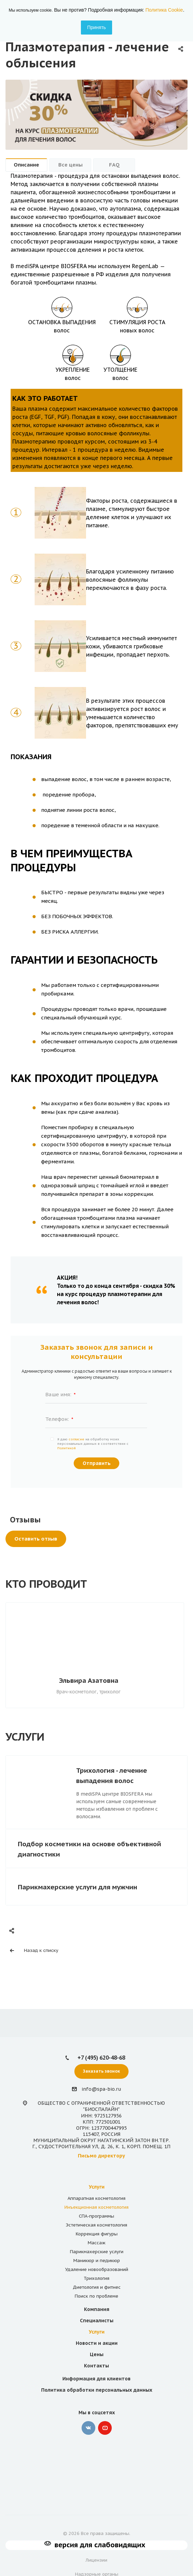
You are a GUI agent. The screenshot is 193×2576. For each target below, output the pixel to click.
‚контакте (88, 2428)
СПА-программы (96, 2216)
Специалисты (96, 2320)
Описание (26, 164)
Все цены (70, 164)
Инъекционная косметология (96, 2207)
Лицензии (96, 2560)
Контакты (96, 2366)
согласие (76, 1439)
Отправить (97, 1463)
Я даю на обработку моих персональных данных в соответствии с (93, 1443)
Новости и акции (97, 2343)
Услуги (97, 2187)
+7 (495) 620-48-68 (101, 2057)
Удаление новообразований (96, 2269)
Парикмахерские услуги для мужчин (77, 1887)
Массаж (97, 2243)
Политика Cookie (164, 10)
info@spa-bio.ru (101, 2089)
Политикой (66, 1448)
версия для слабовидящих (100, 2544)
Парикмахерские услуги (96, 2252)
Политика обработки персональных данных (96, 2390)
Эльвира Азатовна (90, 1680)
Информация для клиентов (96, 2379)
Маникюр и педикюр (96, 2260)
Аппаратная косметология (96, 2198)
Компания (96, 2309)
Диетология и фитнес (97, 2287)
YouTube (105, 2428)
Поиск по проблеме (96, 2296)
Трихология (96, 2278)
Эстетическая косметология (96, 2225)
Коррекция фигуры (97, 2234)
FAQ (114, 164)
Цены (97, 2354)
